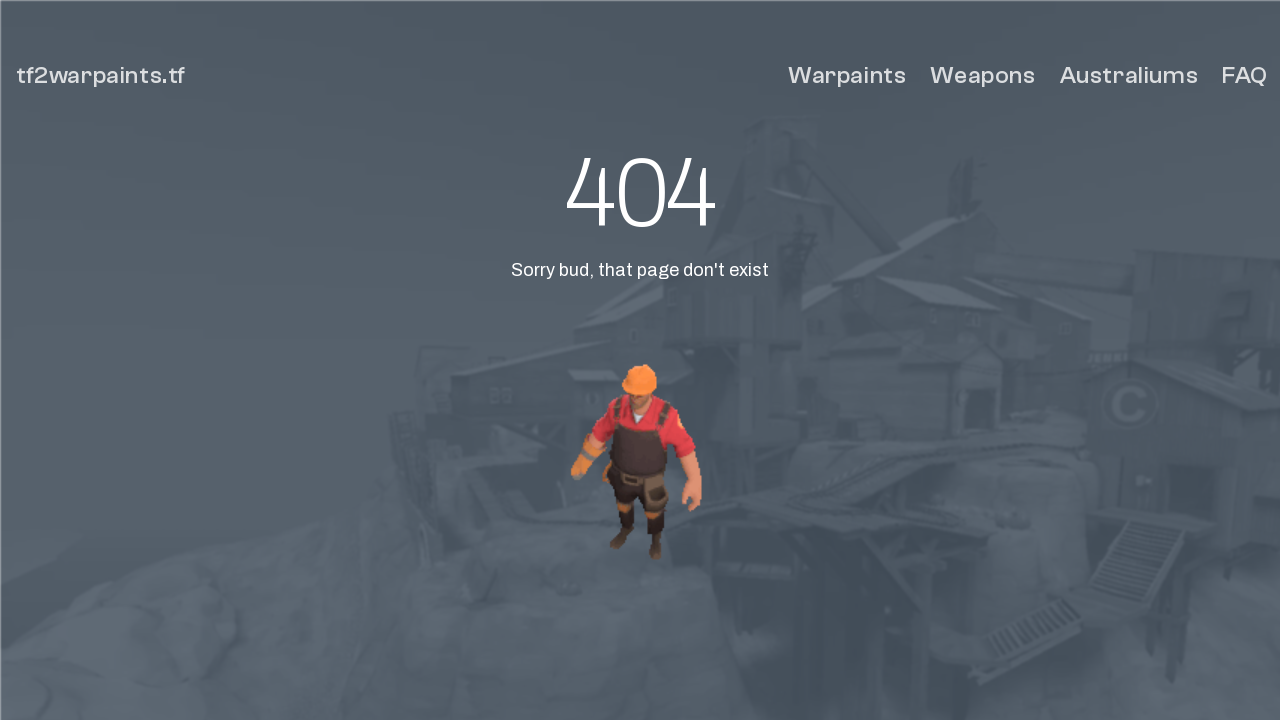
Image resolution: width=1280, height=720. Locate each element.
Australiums (1129, 75)
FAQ (1245, 75)
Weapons (982, 75)
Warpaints (847, 75)
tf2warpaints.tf (101, 75)
